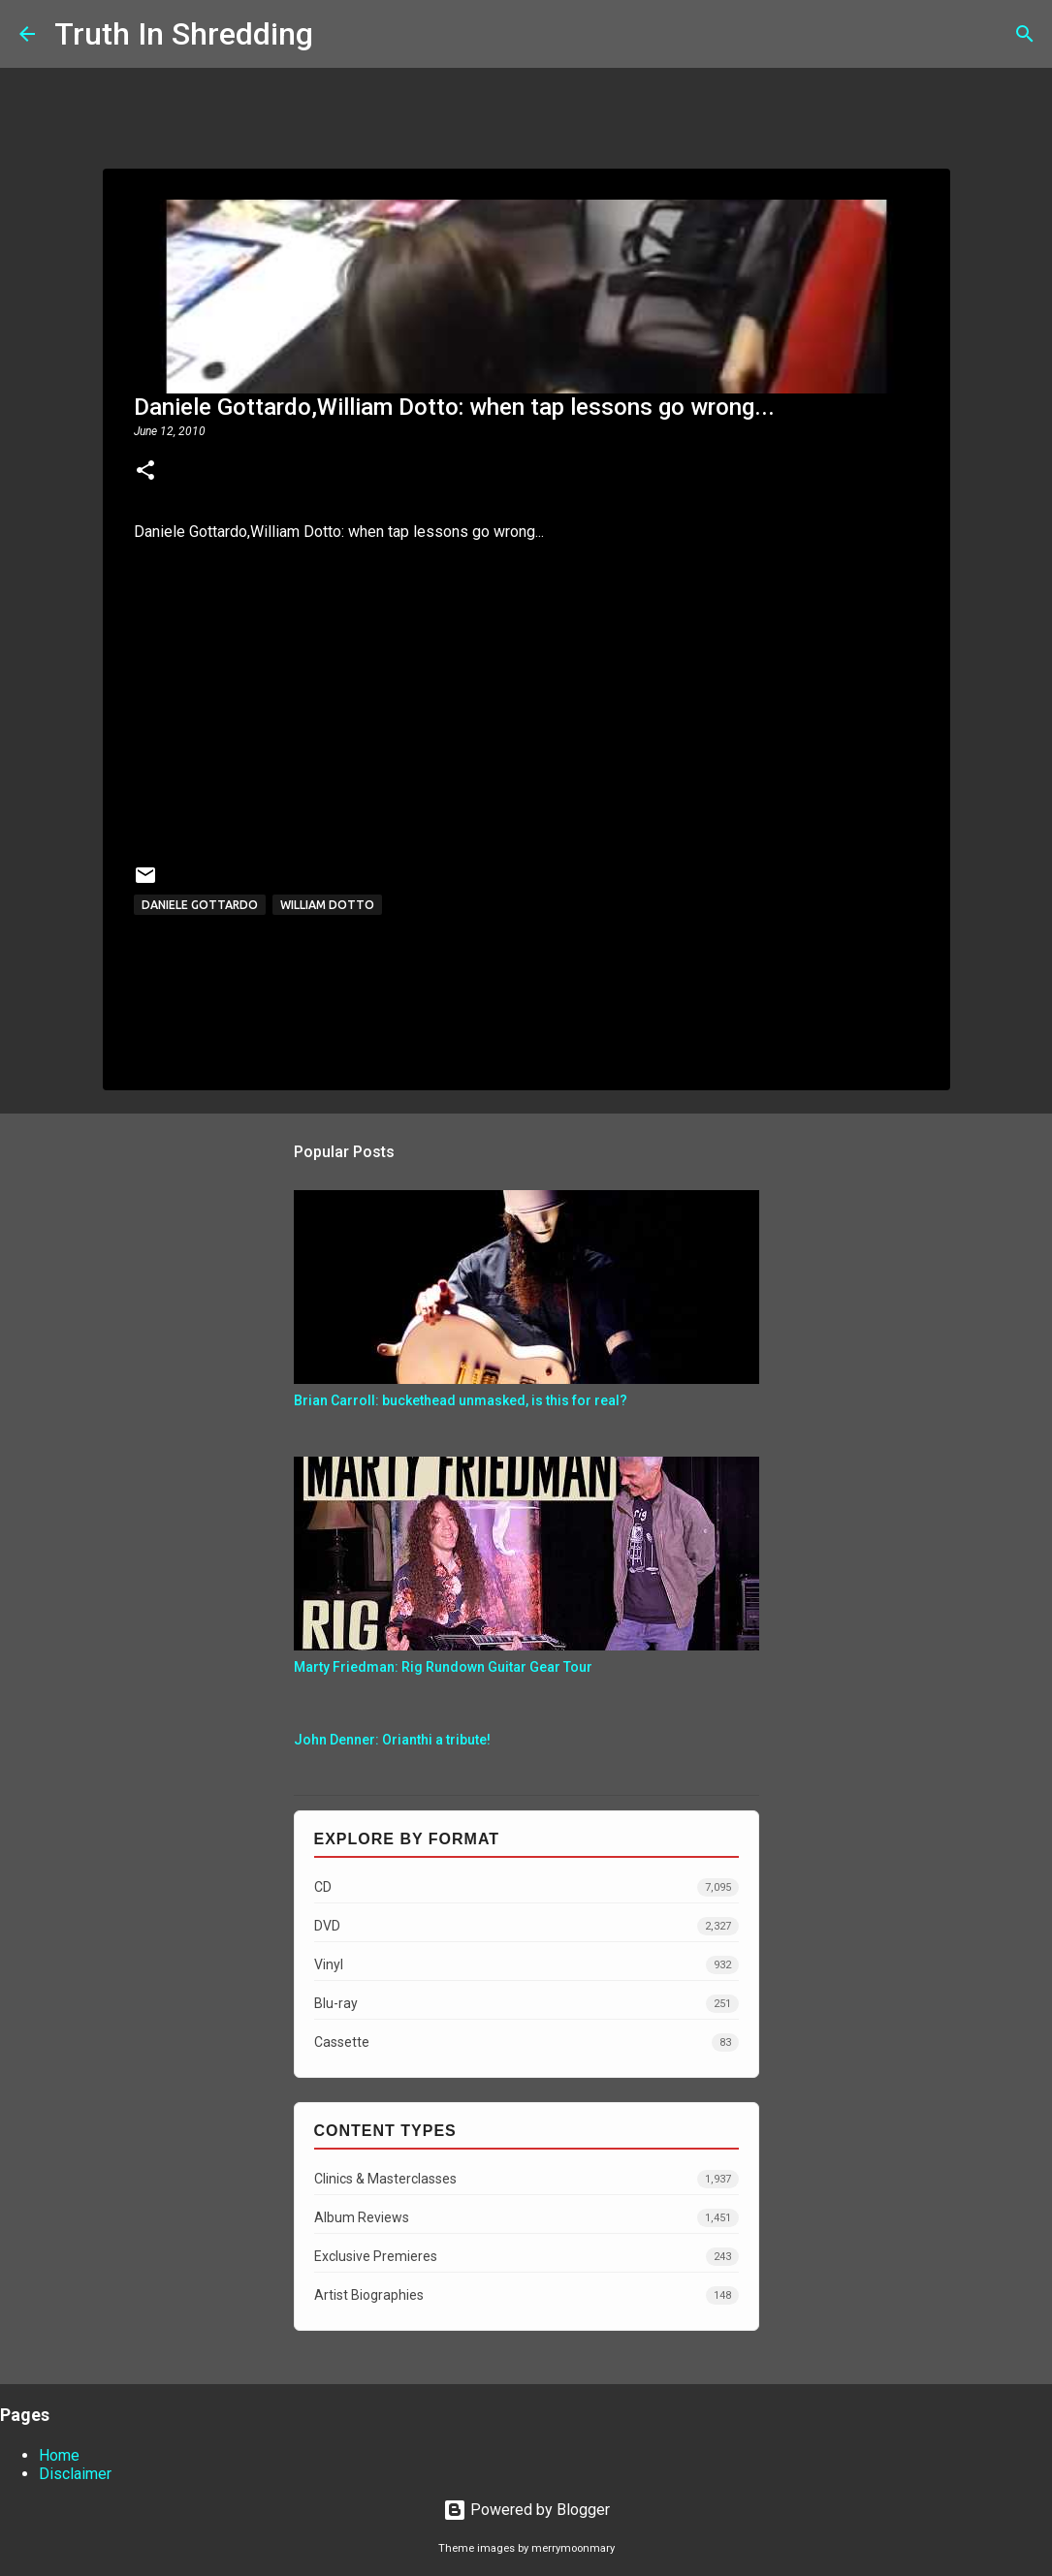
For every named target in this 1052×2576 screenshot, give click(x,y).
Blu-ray (526, 2004)
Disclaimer (75, 2474)
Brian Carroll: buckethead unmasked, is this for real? (460, 1400)
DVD (526, 1926)
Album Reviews (526, 2218)
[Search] (340, 34)
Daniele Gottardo (200, 904)
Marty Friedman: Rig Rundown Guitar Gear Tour (443, 1667)
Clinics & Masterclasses (526, 2179)
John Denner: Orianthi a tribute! (392, 1739)
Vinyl (526, 1965)
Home (59, 2455)
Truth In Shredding (183, 34)
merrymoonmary (573, 2548)
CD (526, 1887)
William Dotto (327, 904)
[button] (145, 472)
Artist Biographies (526, 2295)
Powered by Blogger (526, 2509)
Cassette (526, 2042)
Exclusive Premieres (526, 2256)
